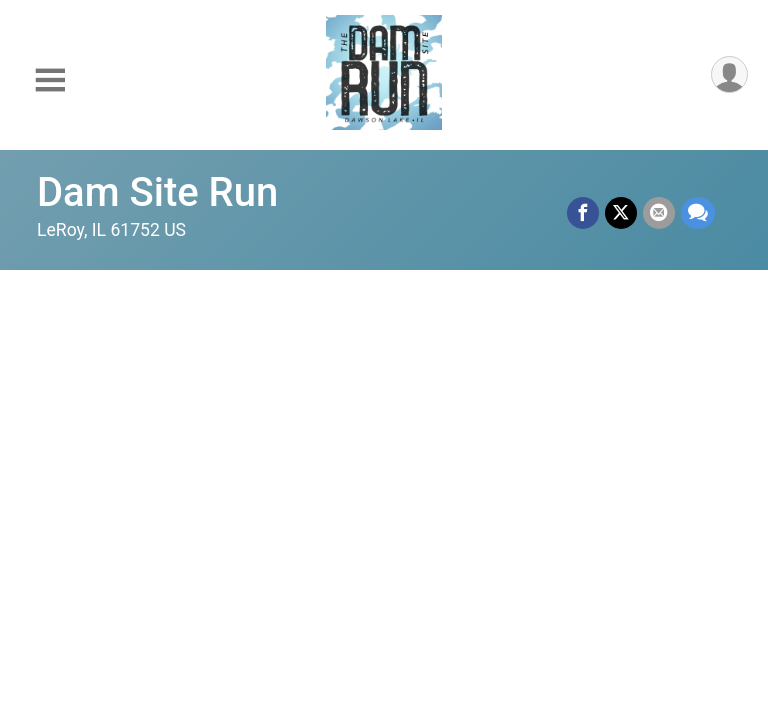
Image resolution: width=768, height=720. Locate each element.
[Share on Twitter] (621, 213)
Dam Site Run (157, 192)
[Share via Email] (659, 213)
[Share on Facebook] (583, 213)
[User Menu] (729, 74)
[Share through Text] (698, 213)
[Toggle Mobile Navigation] (50, 80)
